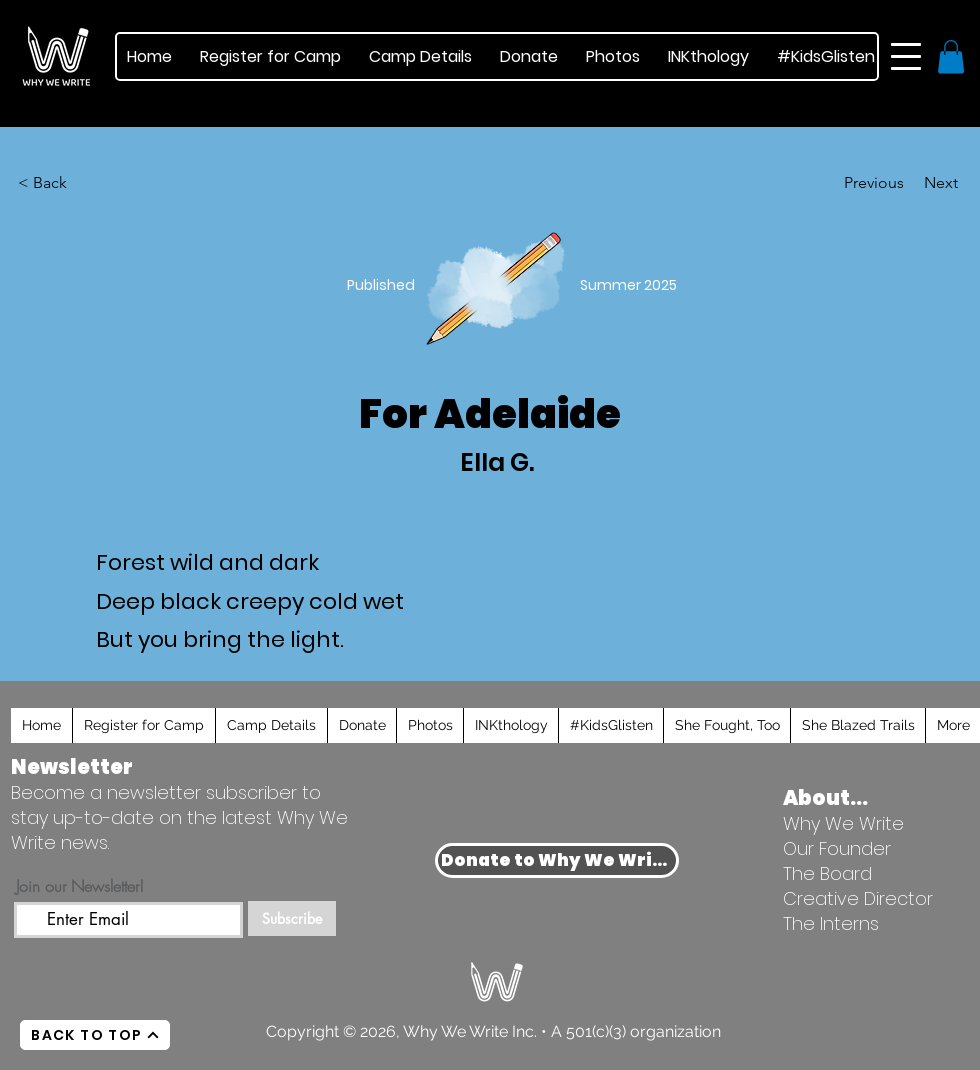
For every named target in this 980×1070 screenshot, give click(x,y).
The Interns (831, 923)
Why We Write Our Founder (843, 836)
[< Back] (53, 183)
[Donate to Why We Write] (557, 860)
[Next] (908, 183)
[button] (906, 56)
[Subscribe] (292, 918)
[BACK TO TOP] (95, 1035)
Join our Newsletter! (80, 886)
